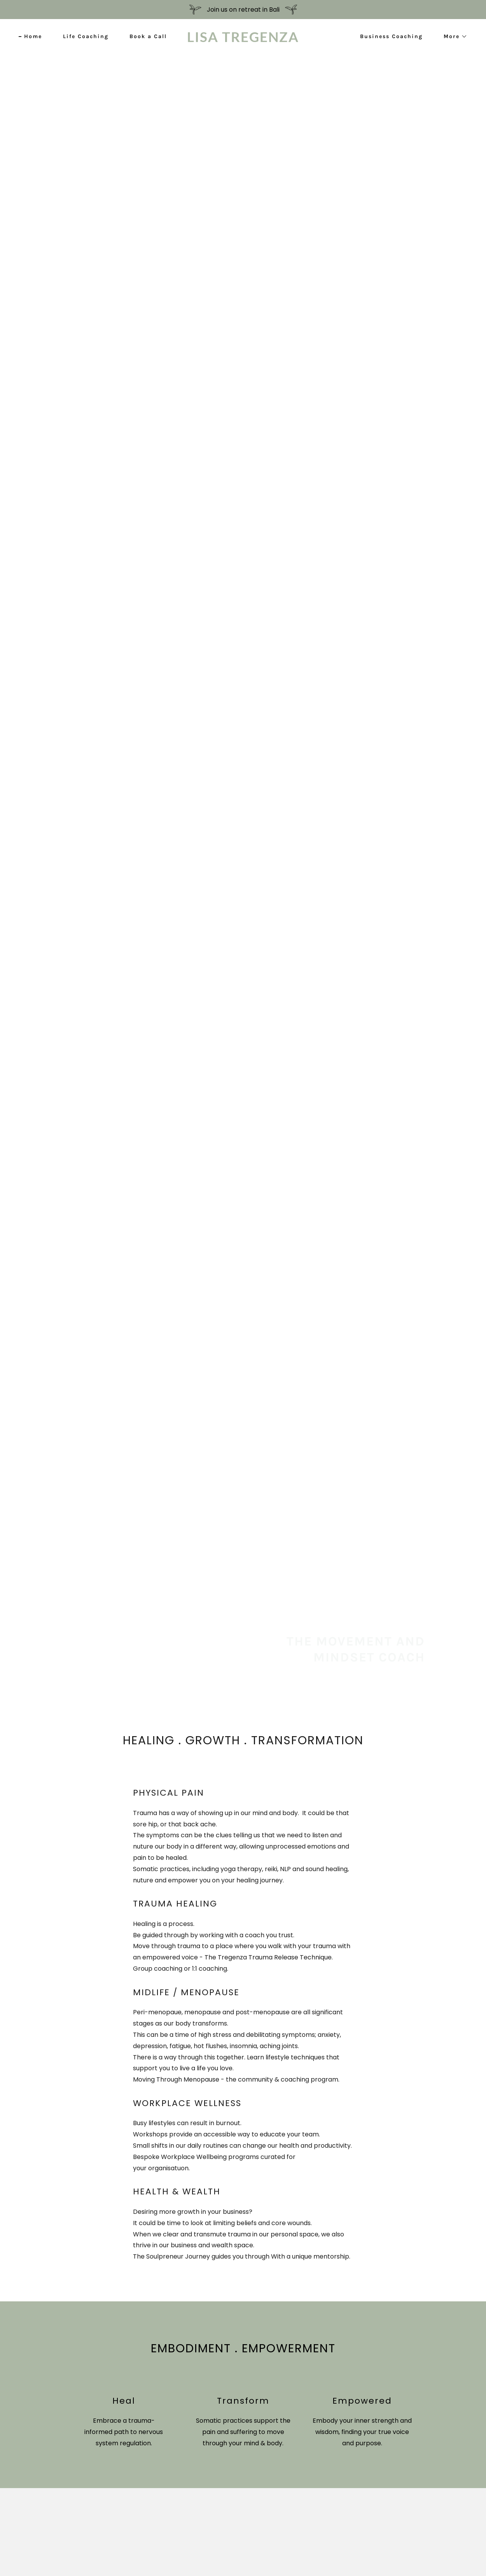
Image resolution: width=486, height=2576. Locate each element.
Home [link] (33, 36)
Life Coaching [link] (85, 36)
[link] (243, 39)
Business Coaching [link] (391, 36)
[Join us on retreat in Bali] (243, 10)
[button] (452, 36)
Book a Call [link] (148, 36)
